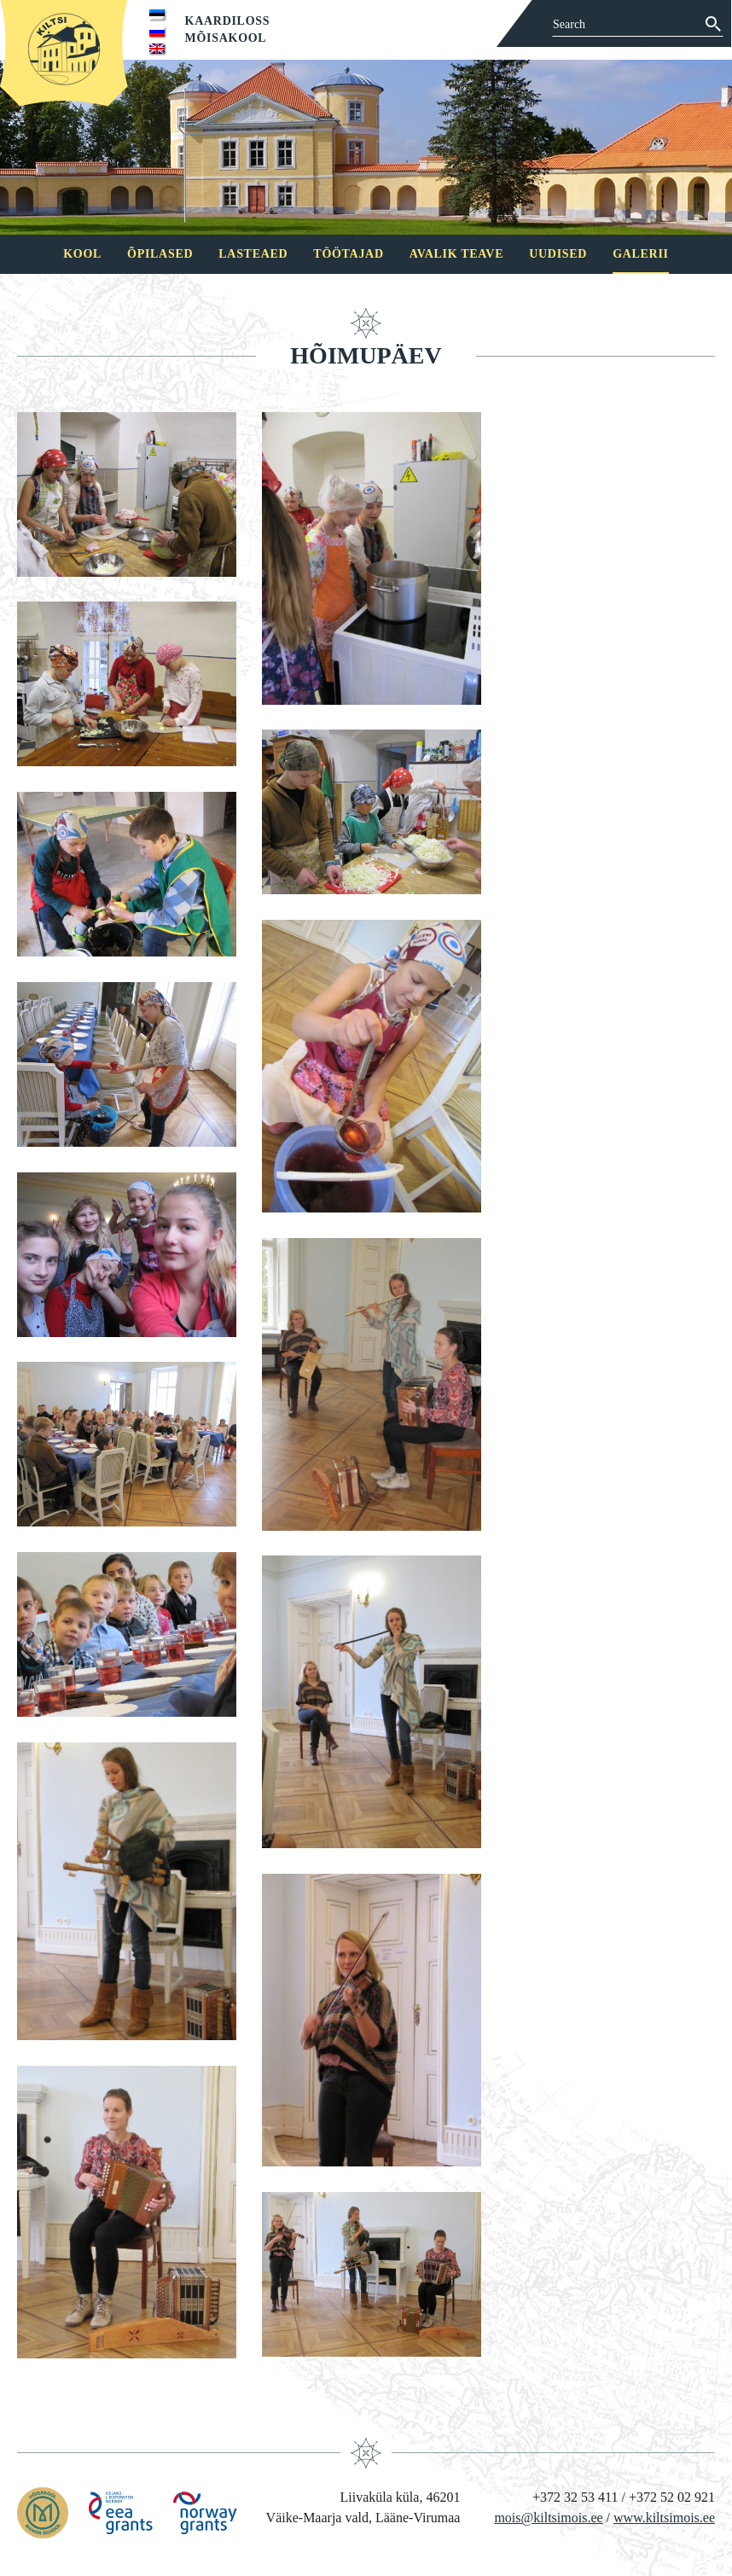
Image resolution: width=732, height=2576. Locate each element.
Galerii (641, 253)
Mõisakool (226, 38)
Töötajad (348, 253)
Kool (82, 253)
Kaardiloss (227, 21)
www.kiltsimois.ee (664, 2517)
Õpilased (160, 253)
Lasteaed (253, 253)
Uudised (558, 253)
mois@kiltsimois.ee (548, 2517)
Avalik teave (456, 253)
